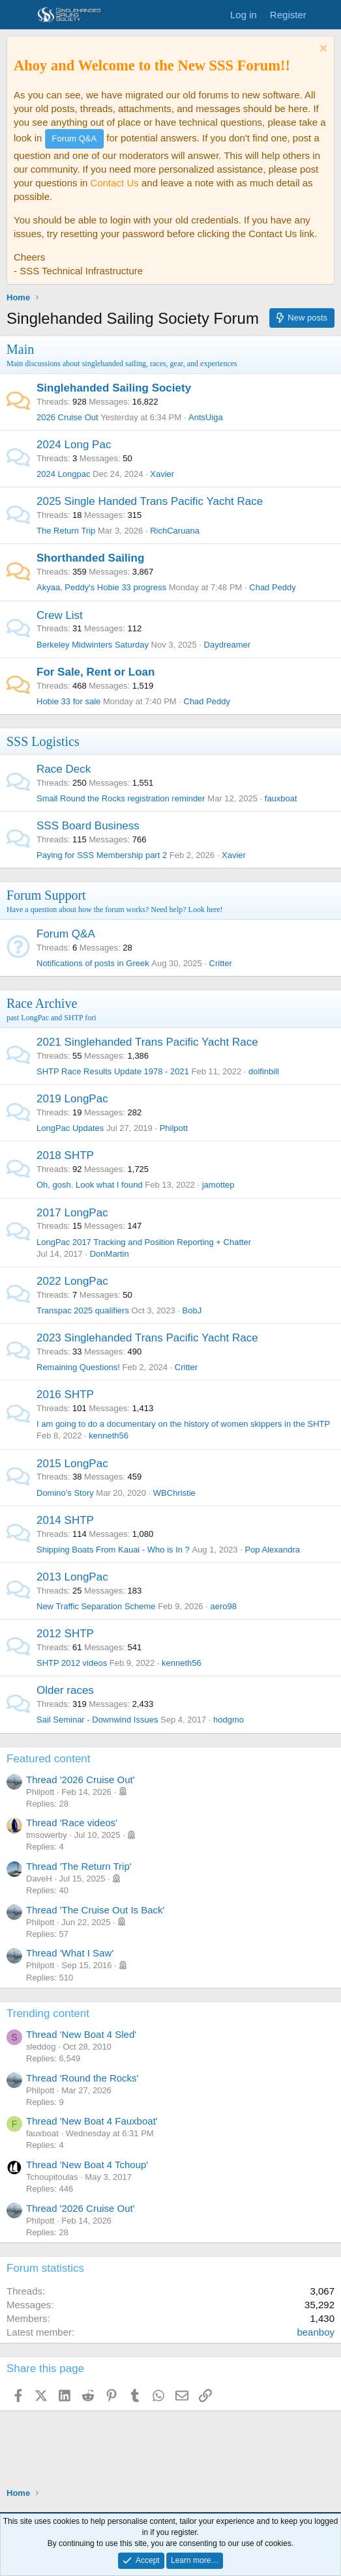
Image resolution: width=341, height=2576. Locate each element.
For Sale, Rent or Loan (96, 672)
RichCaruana (175, 531)
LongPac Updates (70, 1128)
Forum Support (46, 895)
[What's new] (325, 15)
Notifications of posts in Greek (93, 963)
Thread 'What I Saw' (69, 1952)
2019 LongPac (72, 1099)
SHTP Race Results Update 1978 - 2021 (113, 1071)
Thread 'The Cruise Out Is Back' (95, 1909)
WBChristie (174, 1493)
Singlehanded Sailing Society (114, 388)
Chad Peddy (272, 587)
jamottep (218, 1185)
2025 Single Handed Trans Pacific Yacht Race (150, 501)
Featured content (49, 1759)
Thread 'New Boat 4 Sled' (81, 2034)
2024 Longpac (63, 474)
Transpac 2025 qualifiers (83, 1310)
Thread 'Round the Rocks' (82, 2077)
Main (20, 349)
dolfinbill (263, 1071)
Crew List (60, 615)
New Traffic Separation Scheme (96, 1606)
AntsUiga (205, 417)
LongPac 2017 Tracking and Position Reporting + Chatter (144, 1242)
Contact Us (115, 182)
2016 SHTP (65, 1394)
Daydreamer (227, 645)
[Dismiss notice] (321, 50)
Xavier (162, 474)
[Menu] (18, 15)
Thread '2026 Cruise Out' (80, 1779)
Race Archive (42, 1003)
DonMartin (109, 1254)
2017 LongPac (72, 1213)
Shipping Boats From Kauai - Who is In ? (113, 1549)
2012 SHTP (65, 1633)
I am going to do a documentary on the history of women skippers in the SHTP (183, 1424)
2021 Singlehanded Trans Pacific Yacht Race (147, 1042)
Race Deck (64, 769)
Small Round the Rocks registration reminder (121, 798)
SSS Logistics (43, 741)
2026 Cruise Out (67, 417)
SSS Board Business (88, 826)
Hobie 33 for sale (68, 701)
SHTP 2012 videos (72, 1663)
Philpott (174, 1128)
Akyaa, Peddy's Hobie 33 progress (101, 587)
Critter (220, 963)
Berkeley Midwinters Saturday (93, 645)
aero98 (223, 1606)
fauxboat (281, 798)
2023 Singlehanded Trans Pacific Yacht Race (147, 1338)
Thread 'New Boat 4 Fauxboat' (92, 2120)
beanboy (315, 2332)
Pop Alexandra (272, 1549)
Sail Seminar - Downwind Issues (97, 1719)
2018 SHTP (65, 1155)
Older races (65, 1690)
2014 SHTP (65, 1520)
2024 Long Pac (74, 444)
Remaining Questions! (78, 1367)
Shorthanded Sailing (90, 558)
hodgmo (228, 1719)
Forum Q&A (66, 934)
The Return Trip (66, 531)
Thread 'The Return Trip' (79, 1866)
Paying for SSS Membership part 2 (102, 855)
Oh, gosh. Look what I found (90, 1185)
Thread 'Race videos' (71, 1822)
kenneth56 (108, 1435)
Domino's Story (65, 1493)
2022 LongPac (72, 1281)
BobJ (192, 1310)
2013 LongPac (72, 1577)
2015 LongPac (72, 1463)
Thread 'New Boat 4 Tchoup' (87, 2164)
